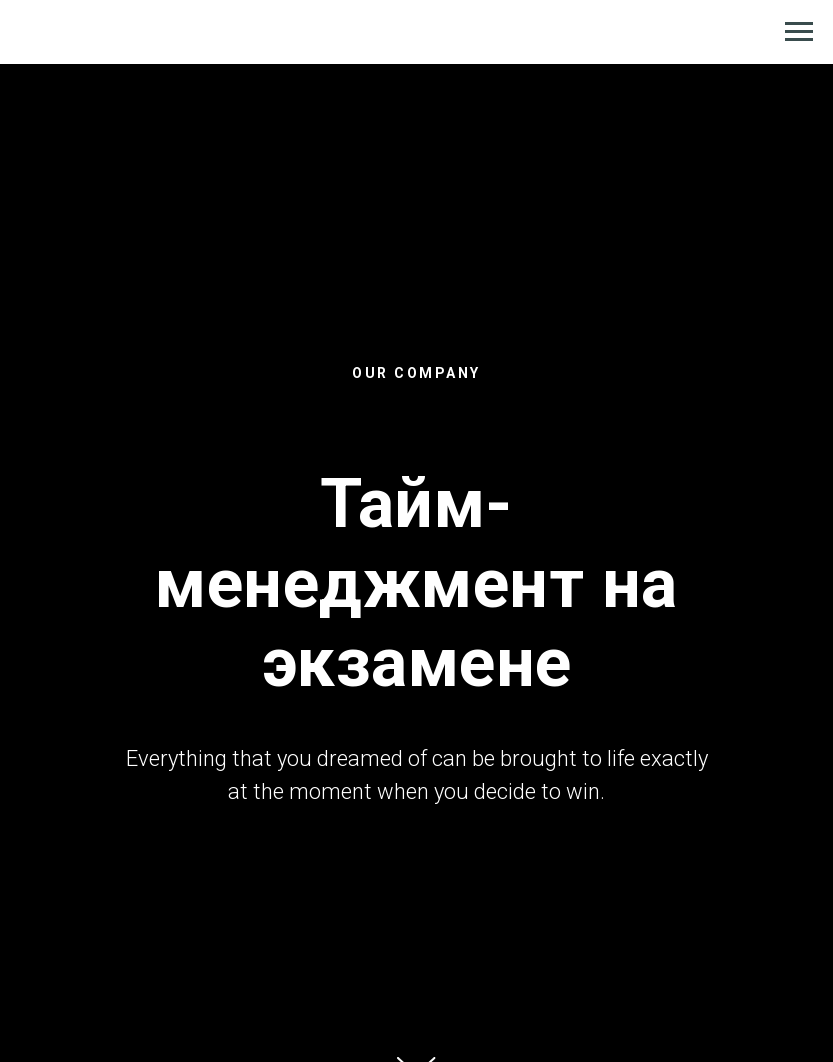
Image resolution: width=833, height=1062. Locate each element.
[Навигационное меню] (799, 32)
